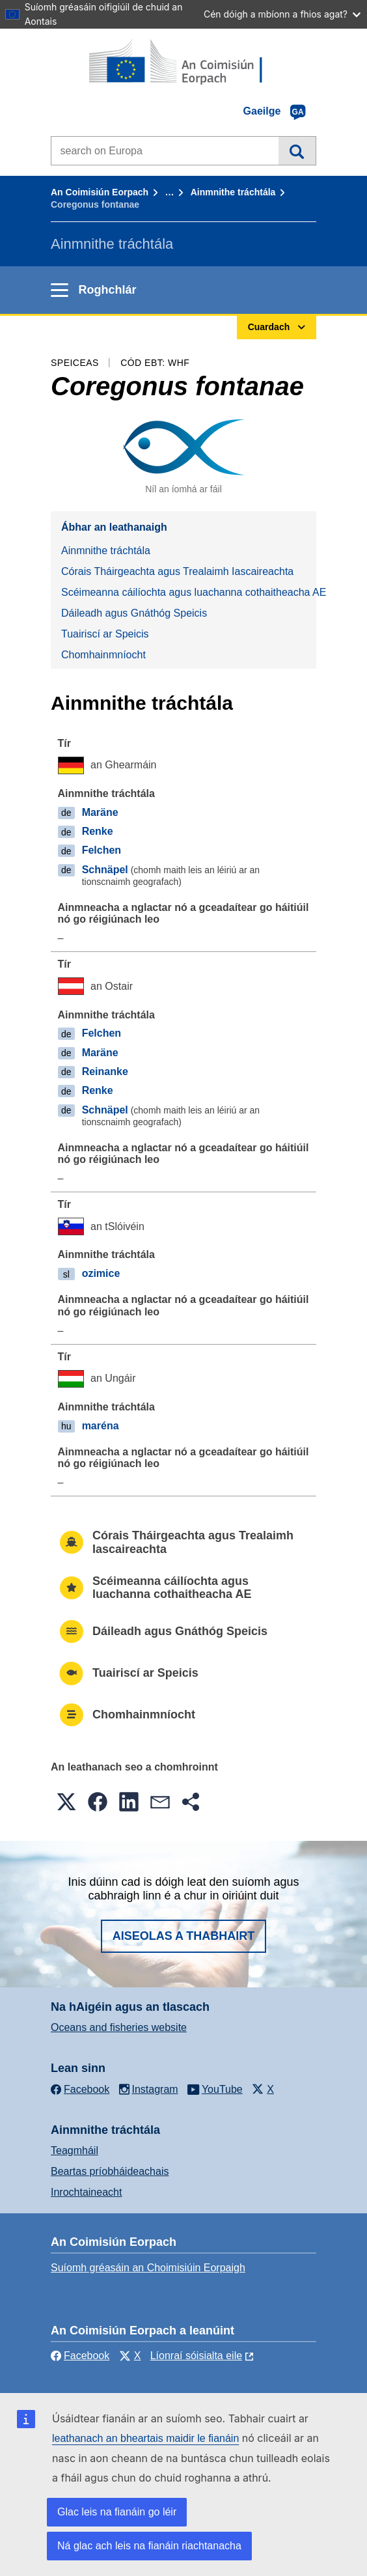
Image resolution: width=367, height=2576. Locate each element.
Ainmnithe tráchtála (233, 192)
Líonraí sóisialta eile (196, 2355)
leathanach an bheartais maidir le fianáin (145, 2438)
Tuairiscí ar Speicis (105, 633)
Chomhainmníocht (103, 654)
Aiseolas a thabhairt (184, 1935)
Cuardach (297, 150)
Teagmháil (74, 2150)
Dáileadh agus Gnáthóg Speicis (134, 613)
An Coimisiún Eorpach (99, 192)
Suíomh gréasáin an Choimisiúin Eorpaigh (148, 2267)
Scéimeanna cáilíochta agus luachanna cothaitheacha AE (188, 592)
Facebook (80, 2355)
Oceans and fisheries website (119, 2027)
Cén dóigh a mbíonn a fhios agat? (282, 14)
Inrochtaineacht (86, 2192)
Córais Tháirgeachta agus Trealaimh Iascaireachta (177, 571)
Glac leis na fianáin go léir (116, 2511)
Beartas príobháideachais (110, 2171)
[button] (66, 1802)
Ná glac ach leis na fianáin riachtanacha (149, 2545)
